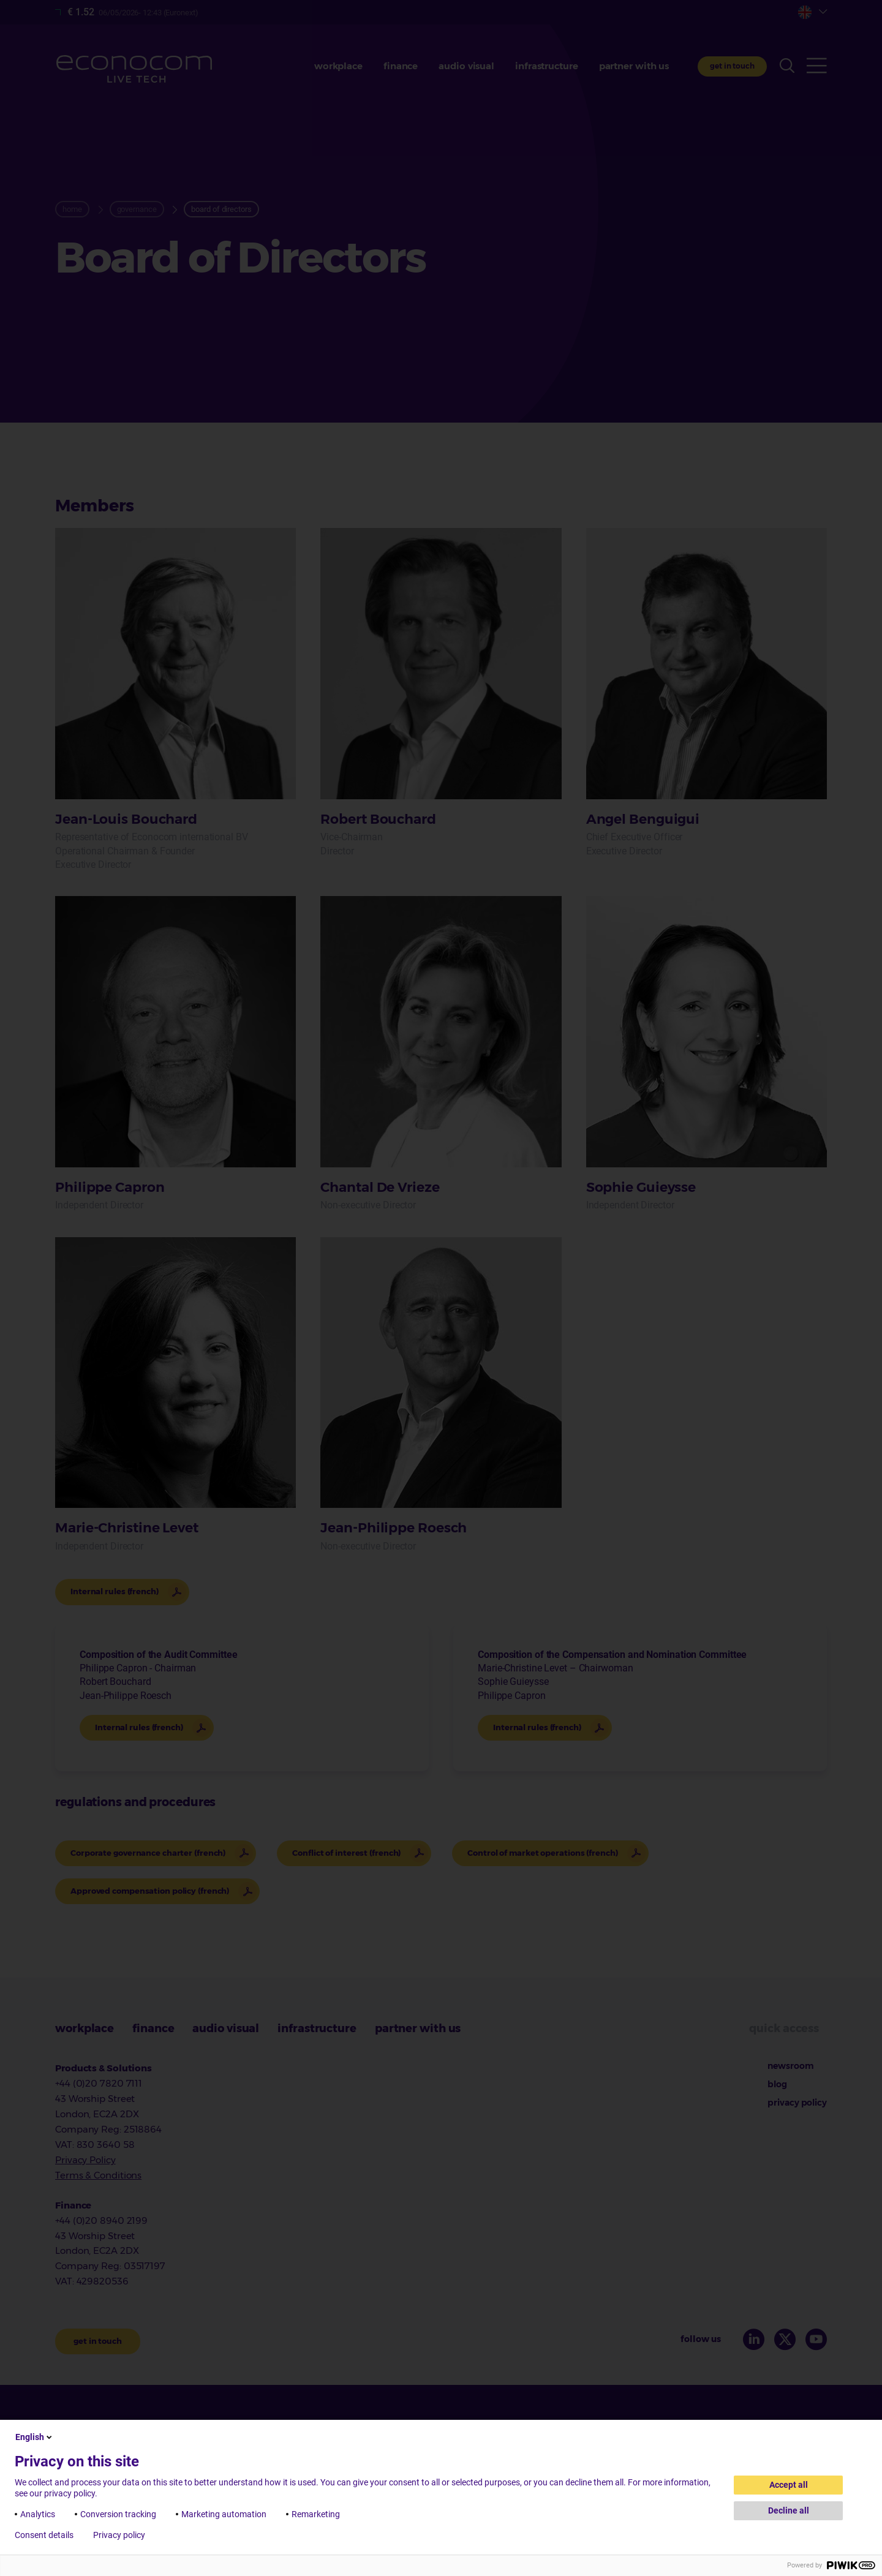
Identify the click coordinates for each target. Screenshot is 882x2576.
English (34, 2437)
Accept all (788, 2485)
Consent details (44, 2535)
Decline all (788, 2510)
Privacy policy (119, 2535)
